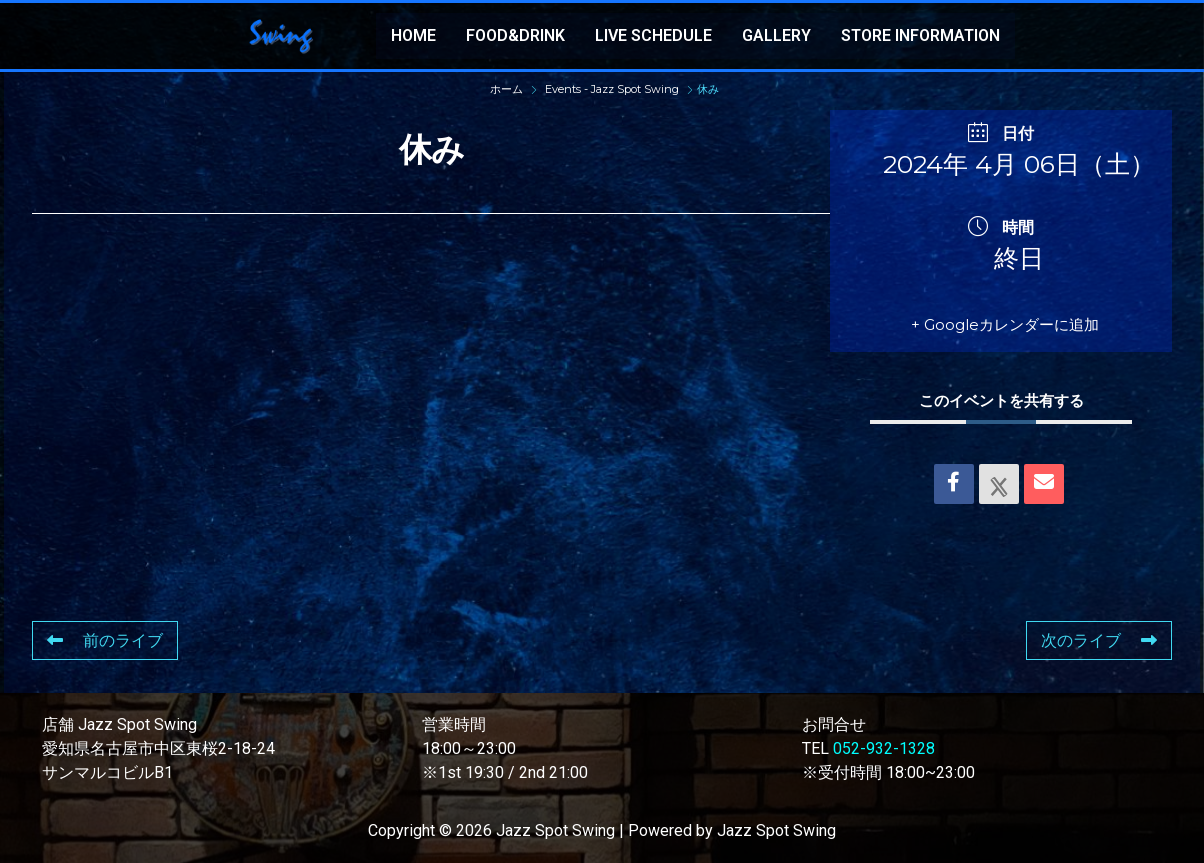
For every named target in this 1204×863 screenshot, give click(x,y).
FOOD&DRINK (515, 35)
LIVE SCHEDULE (653, 35)
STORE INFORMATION (920, 35)
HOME (413, 35)
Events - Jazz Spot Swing (612, 89)
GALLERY (776, 35)
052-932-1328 (884, 748)
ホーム (508, 89)
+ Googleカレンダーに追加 (1005, 324)
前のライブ (105, 640)
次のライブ (1099, 640)
